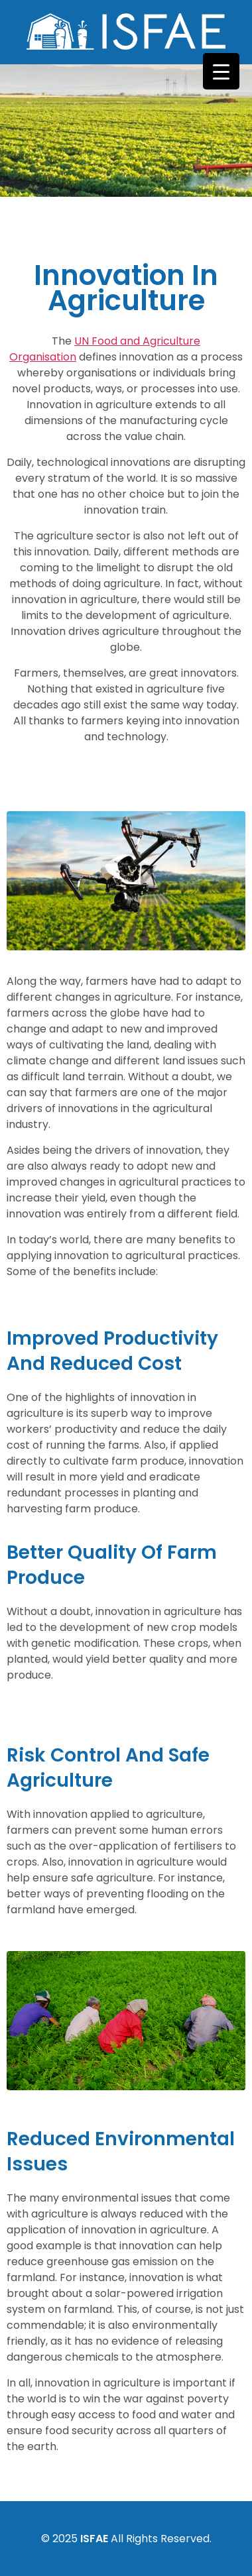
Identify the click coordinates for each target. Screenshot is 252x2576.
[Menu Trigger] (221, 71)
